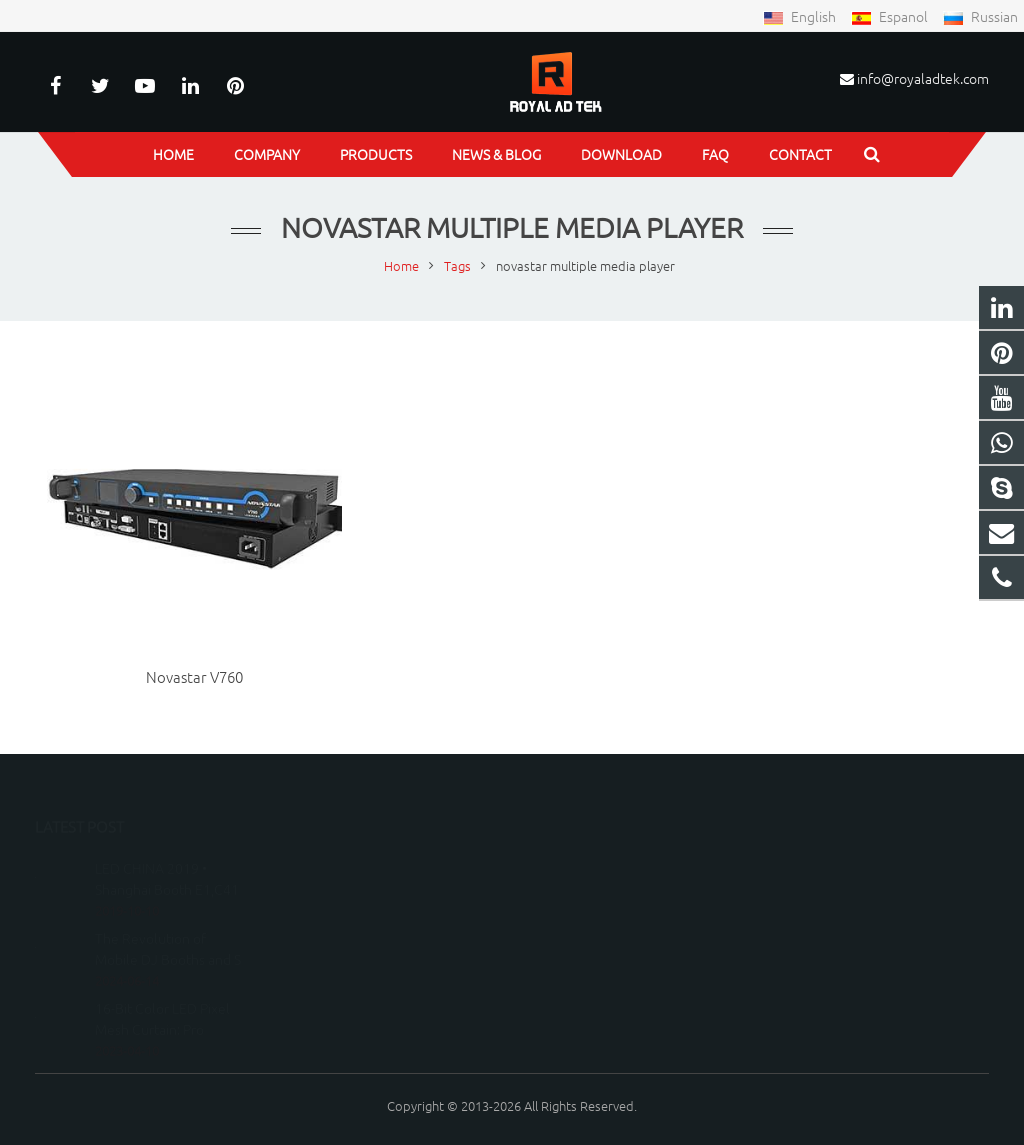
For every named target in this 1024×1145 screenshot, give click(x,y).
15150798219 (584, 891)
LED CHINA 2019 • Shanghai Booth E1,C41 (167, 849)
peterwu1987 (585, 949)
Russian (980, 16)
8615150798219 (592, 862)
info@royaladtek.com (923, 78)
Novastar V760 (194, 676)
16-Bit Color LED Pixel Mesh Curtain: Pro (162, 989)
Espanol (891, 16)
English (801, 16)
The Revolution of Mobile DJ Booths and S (168, 919)
